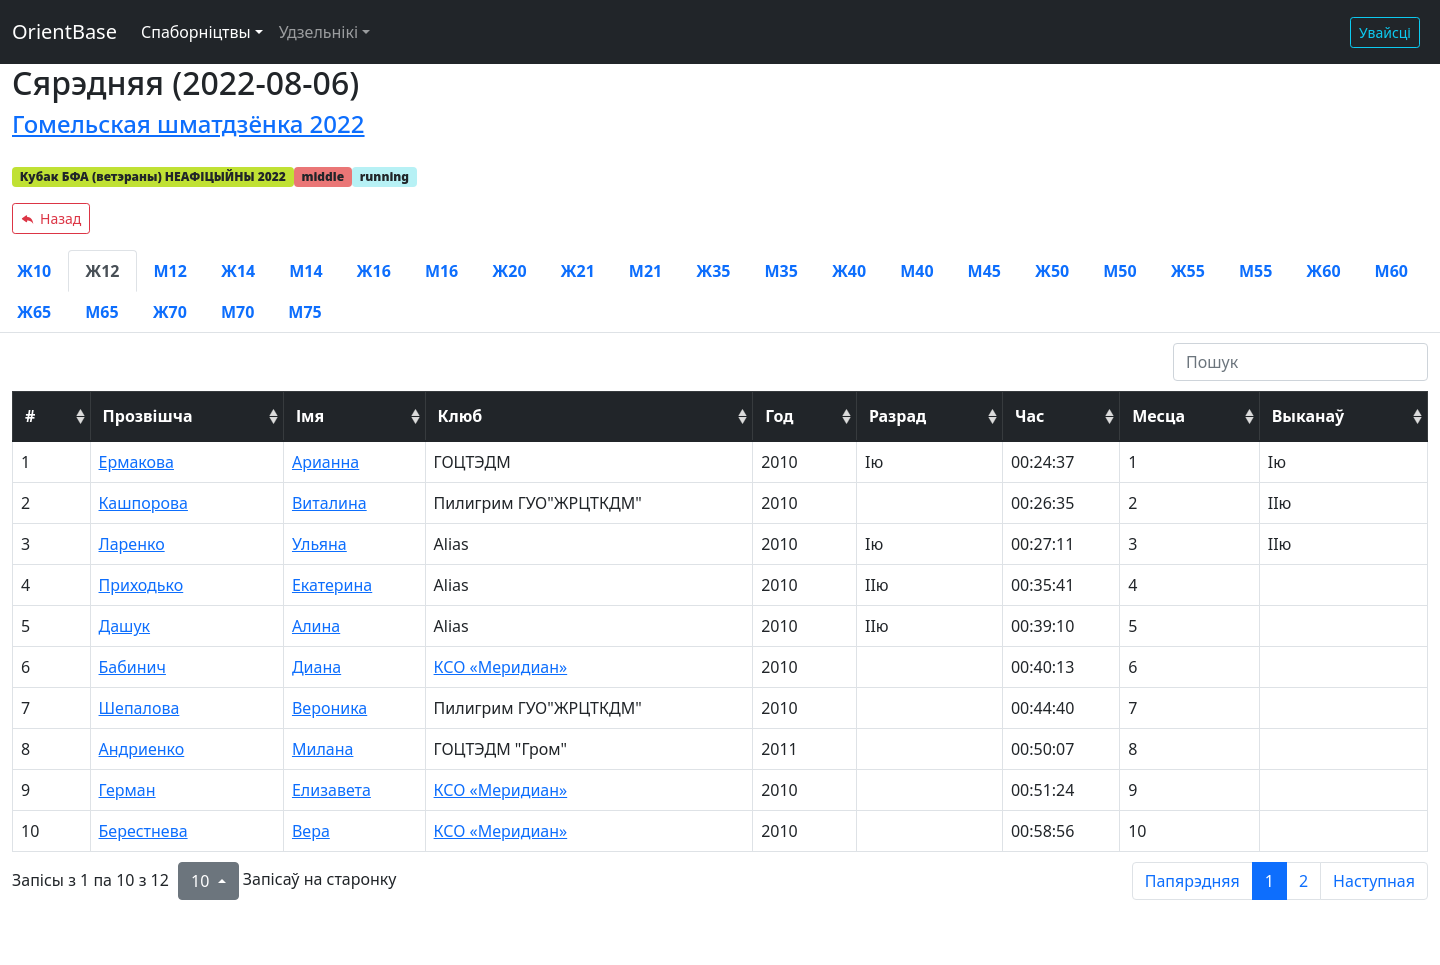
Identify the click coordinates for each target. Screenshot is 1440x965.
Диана (316, 667)
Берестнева (143, 831)
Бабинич (132, 667)
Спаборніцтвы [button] (196, 32)
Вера (311, 831)
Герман (127, 790)
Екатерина (332, 585)
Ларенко (132, 544)
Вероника (329, 708)
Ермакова (136, 462)
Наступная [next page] (1374, 881)
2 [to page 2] (1303, 881)
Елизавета (331, 790)
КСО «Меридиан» (501, 667)
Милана (322, 749)
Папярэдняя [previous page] (1192, 881)
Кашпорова (143, 503)
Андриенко (142, 749)
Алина (316, 626)
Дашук (125, 626)
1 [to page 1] (1269, 881)
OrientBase (64, 31)
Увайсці (1385, 32)
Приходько (141, 585)
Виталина (329, 503)
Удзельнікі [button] (318, 32)
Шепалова (139, 708)
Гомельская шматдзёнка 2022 (188, 123)
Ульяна (319, 544)
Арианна (325, 462)
